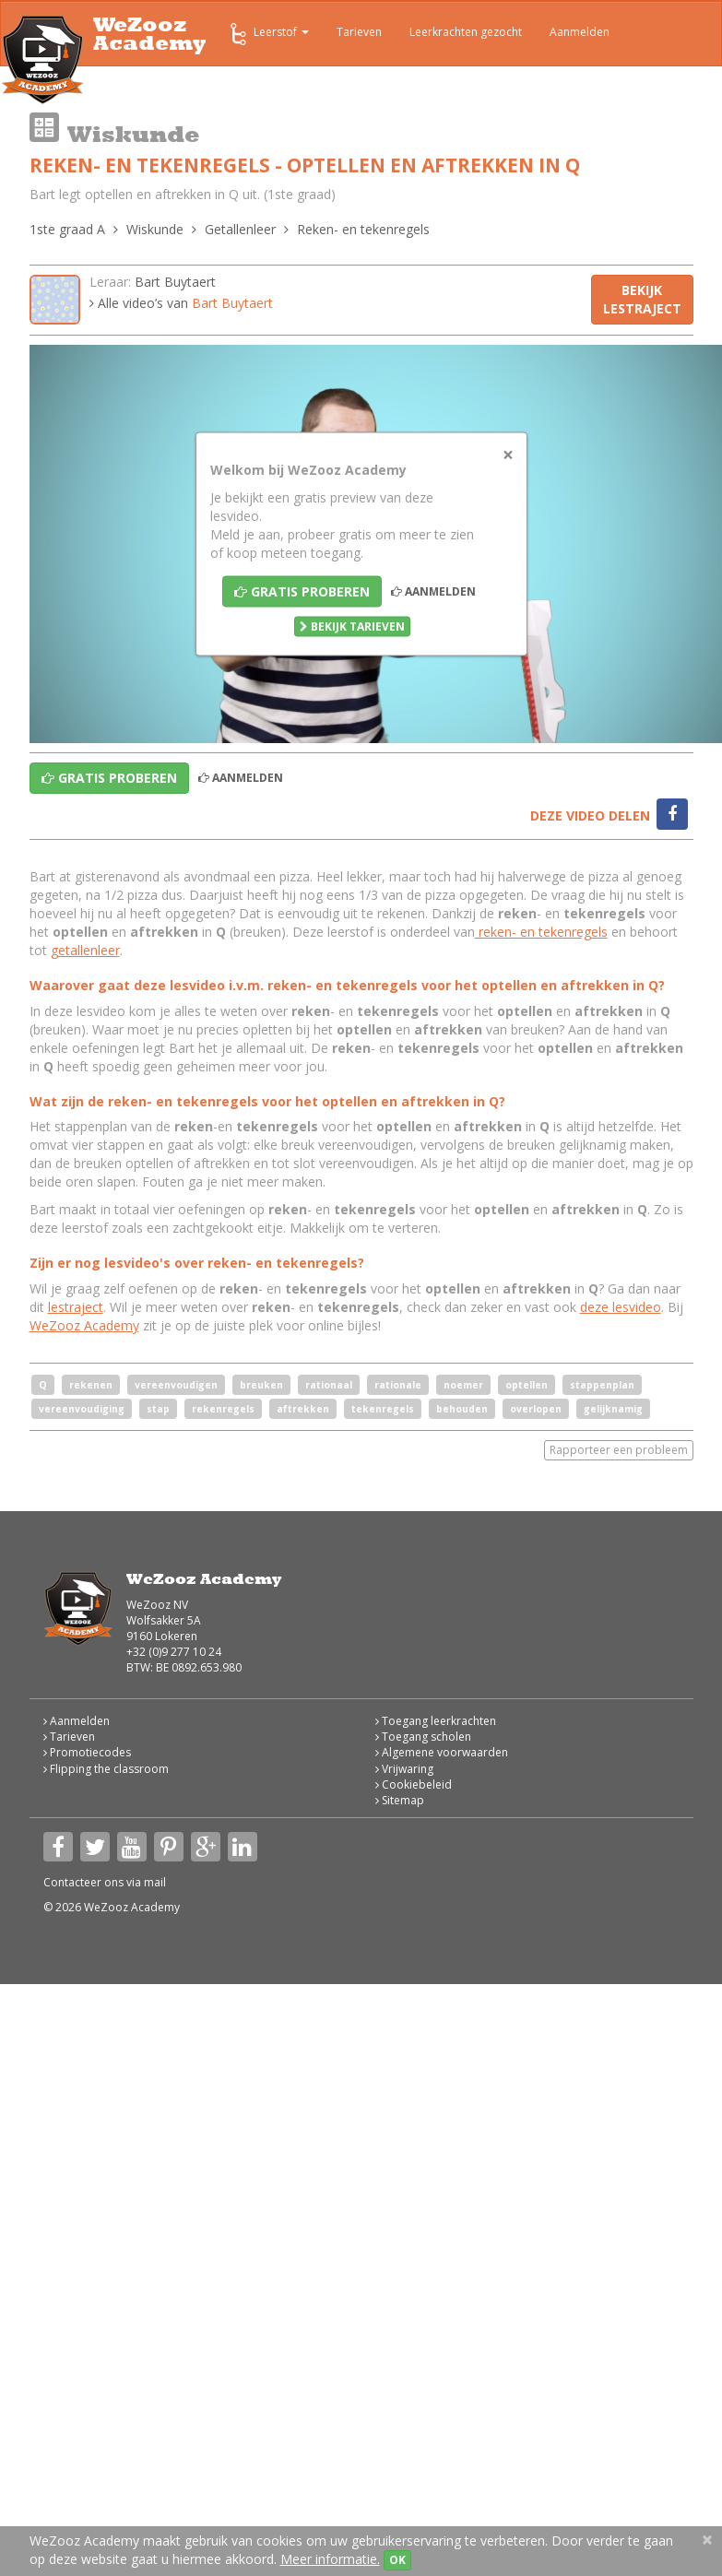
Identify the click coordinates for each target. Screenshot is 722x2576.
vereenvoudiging (81, 1408)
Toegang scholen (423, 1736)
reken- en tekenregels (541, 931)
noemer (463, 1384)
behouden (462, 1408)
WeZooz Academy (84, 1325)
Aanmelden (580, 32)
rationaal (328, 1384)
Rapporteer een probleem (619, 1450)
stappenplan (602, 1384)
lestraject (75, 1307)
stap (158, 1408)
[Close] (508, 455)
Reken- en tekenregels (363, 229)
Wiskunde (154, 229)
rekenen (90, 1384)
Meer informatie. (330, 2559)
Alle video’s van (181, 303)
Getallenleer (240, 229)
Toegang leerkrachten (435, 1721)
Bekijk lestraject (642, 299)
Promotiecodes (87, 1752)
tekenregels (382, 1408)
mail (155, 1882)
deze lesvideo (620, 1307)
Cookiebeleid (413, 1784)
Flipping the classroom (106, 1769)
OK (397, 2560)
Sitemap (399, 1800)
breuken (261, 1384)
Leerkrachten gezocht (465, 32)
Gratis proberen (302, 591)
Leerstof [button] (268, 34)
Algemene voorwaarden (441, 1752)
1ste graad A (67, 229)
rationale (397, 1384)
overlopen (536, 1408)
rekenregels (223, 1408)
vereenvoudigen (176, 1384)
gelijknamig (613, 1408)
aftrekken (303, 1408)
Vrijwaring (404, 1769)
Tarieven (359, 32)
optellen (526, 1384)
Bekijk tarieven (352, 626)
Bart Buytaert (175, 281)
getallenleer (85, 950)
